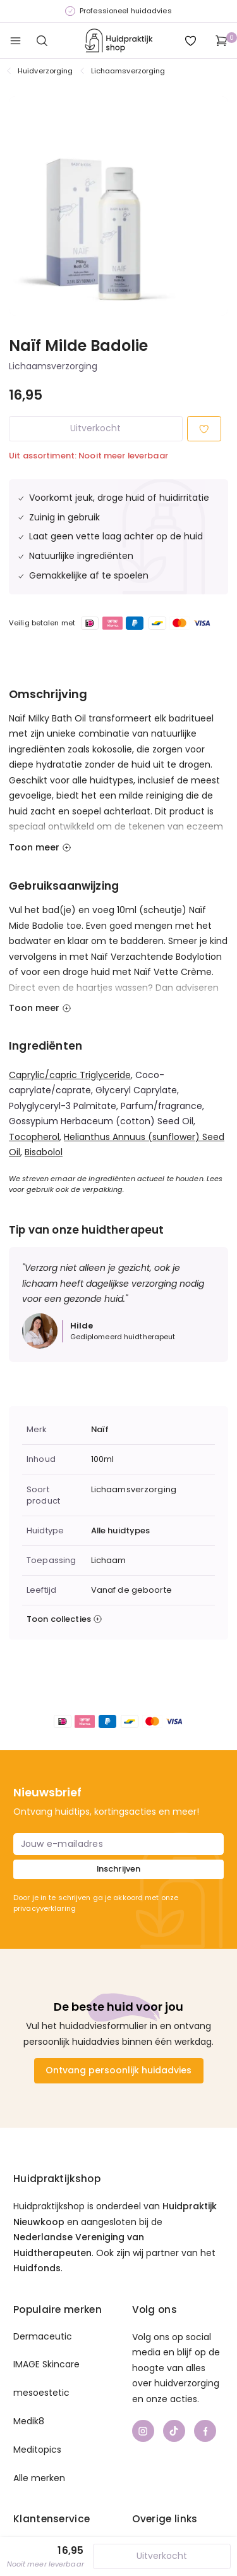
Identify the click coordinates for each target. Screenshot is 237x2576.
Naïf (100, 1429)
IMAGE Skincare (46, 2364)
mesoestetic (41, 2392)
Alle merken (39, 2478)
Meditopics (37, 2449)
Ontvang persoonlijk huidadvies (118, 2070)
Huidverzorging (45, 71)
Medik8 (28, 2421)
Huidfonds (37, 2268)
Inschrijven (118, 1869)
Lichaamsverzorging (128, 71)
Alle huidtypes (120, 1530)
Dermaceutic (42, 2336)
